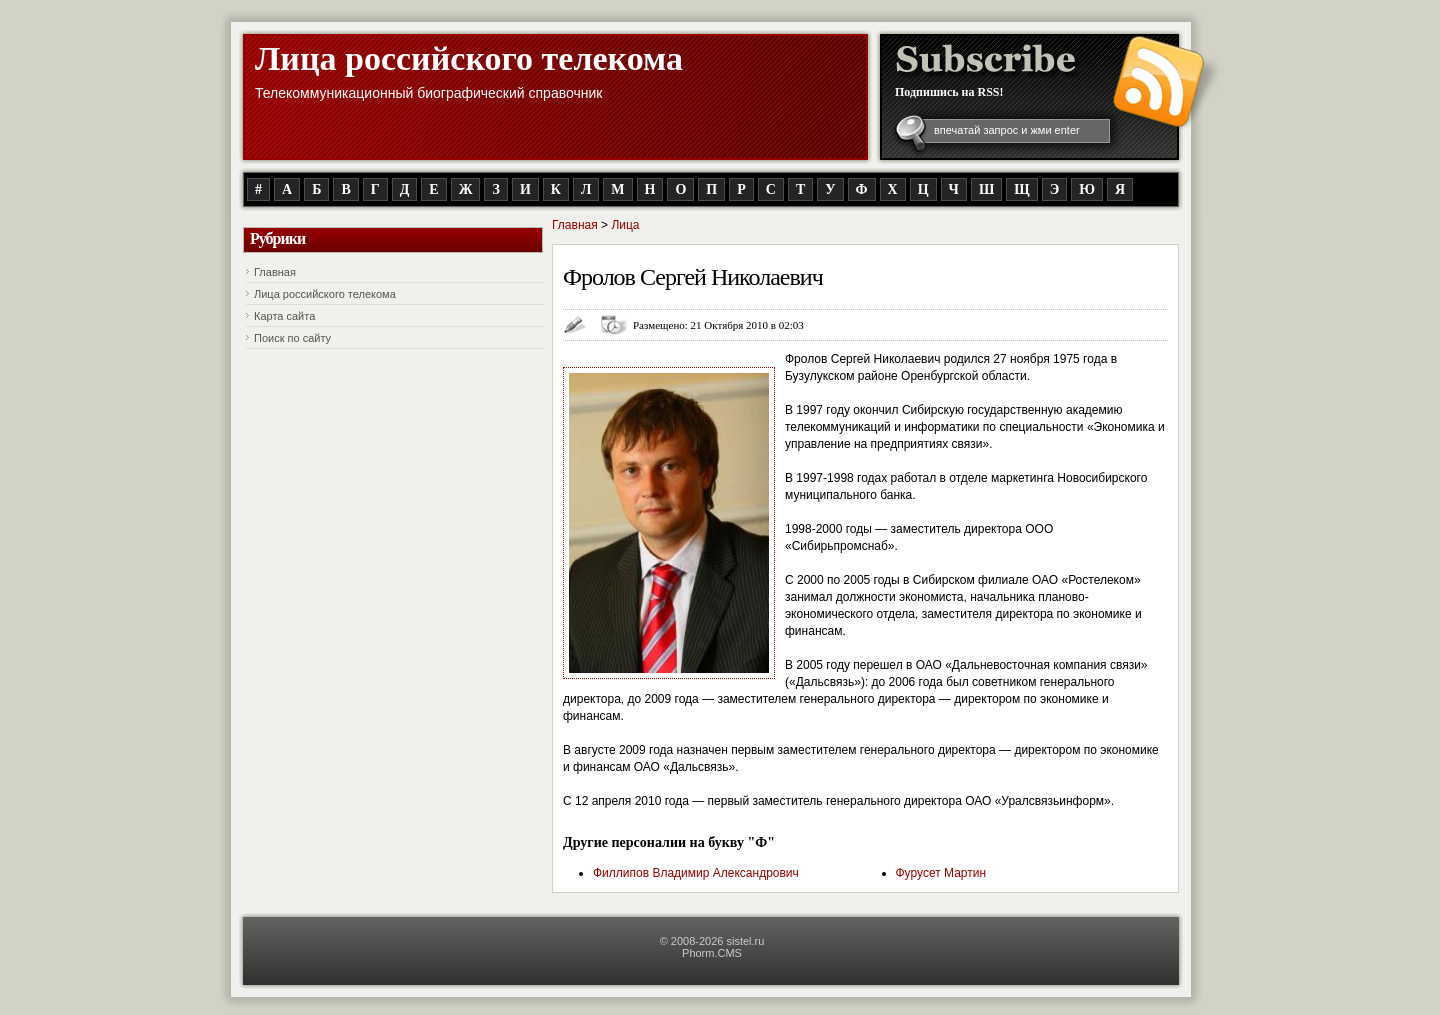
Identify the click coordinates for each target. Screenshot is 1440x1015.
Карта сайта (284, 316)
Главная (275, 272)
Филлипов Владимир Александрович (696, 873)
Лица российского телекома (469, 58)
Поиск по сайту (292, 338)
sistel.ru (745, 941)
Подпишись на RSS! (949, 92)
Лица (625, 225)
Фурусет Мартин (941, 873)
